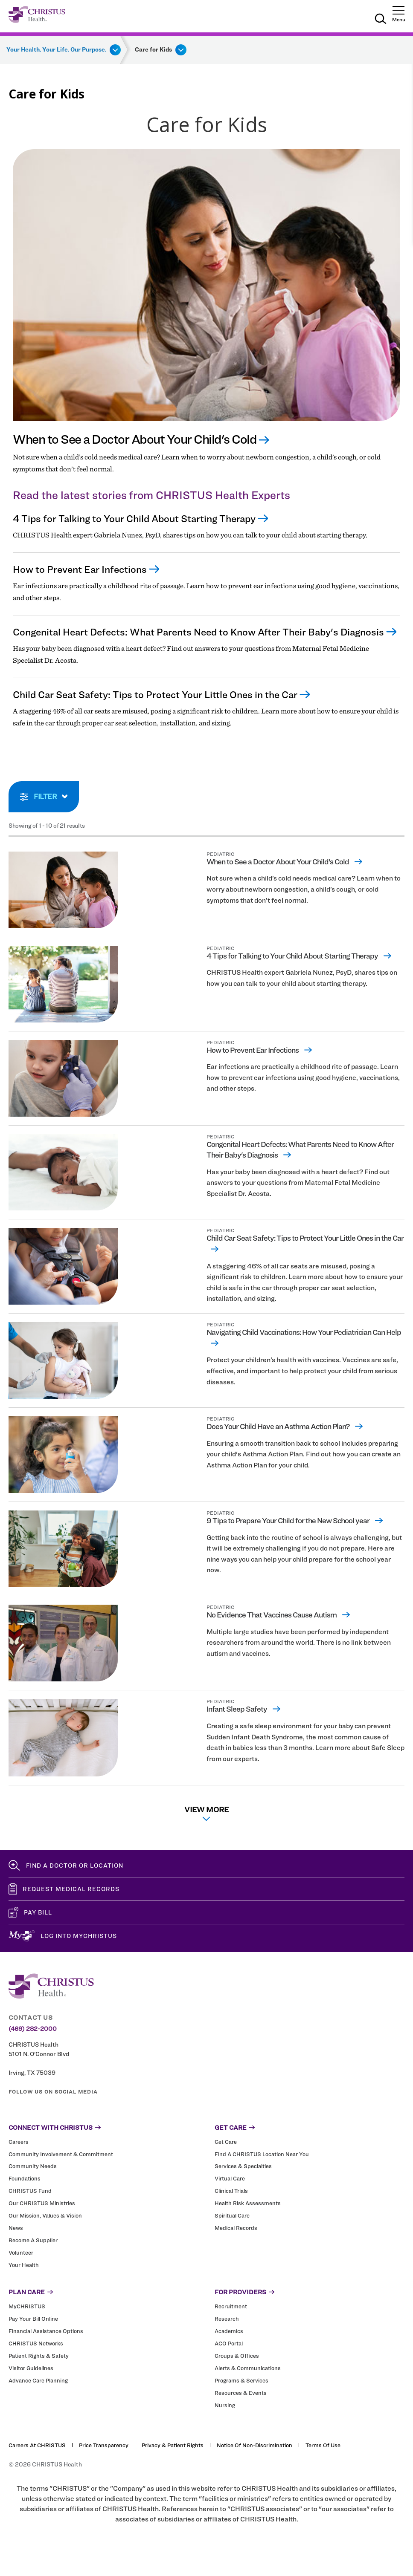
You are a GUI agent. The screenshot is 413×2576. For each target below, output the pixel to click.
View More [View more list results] (206, 1813)
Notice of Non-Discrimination (254, 2445)
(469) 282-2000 (33, 2028)
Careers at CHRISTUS (37, 2445)
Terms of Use (322, 2445)
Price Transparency (103, 2445)
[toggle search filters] (44, 796)
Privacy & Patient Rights (173, 2445)
